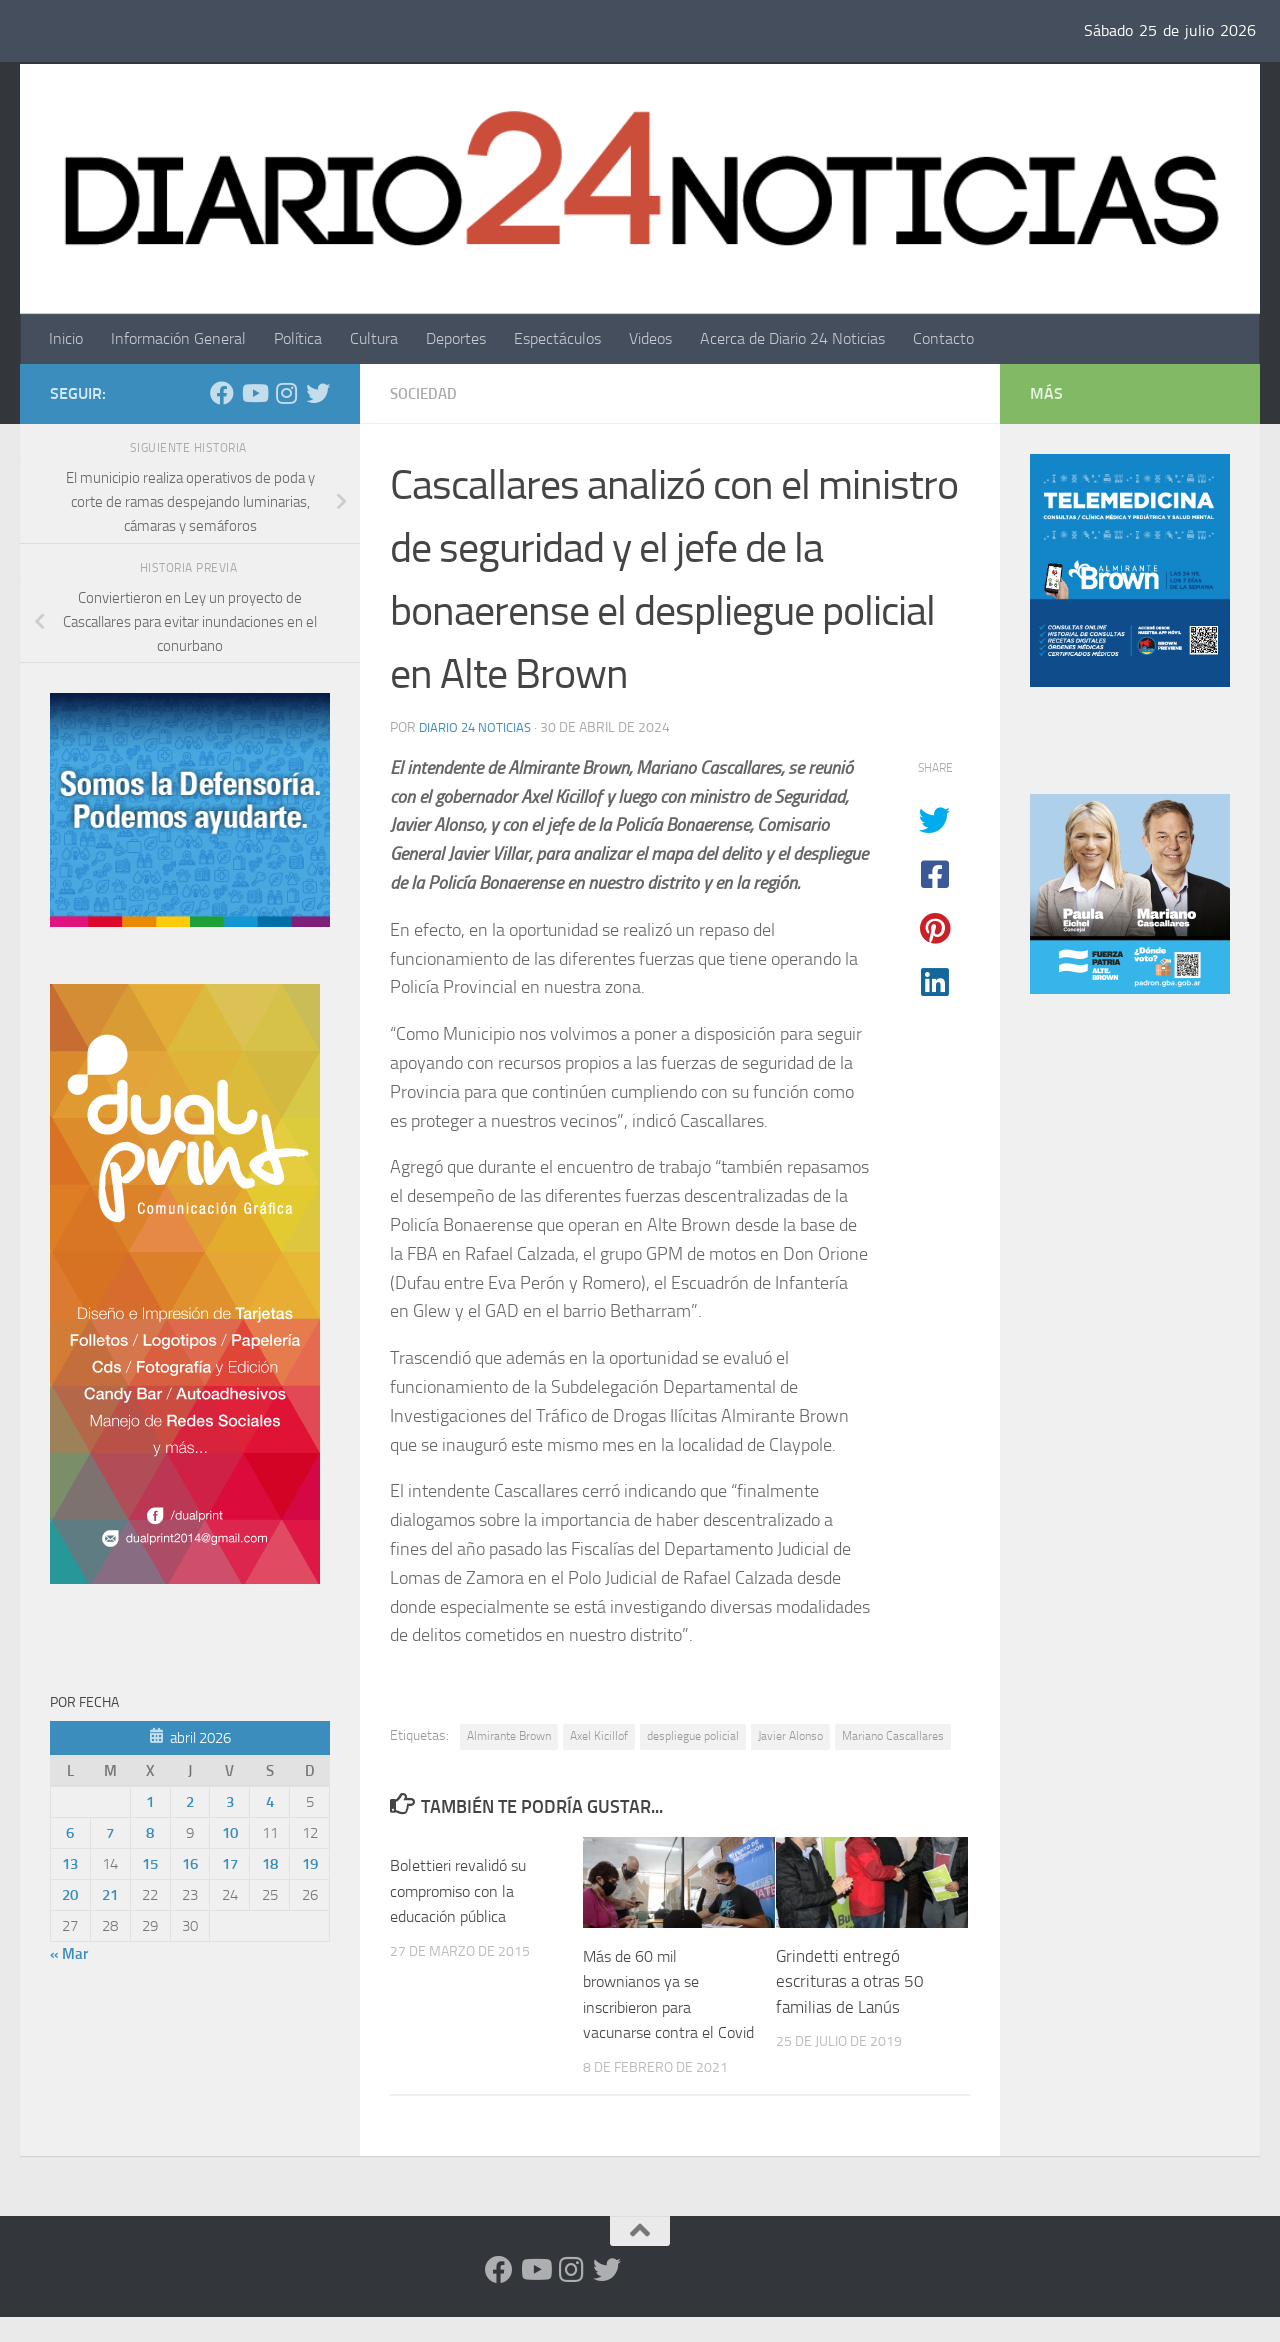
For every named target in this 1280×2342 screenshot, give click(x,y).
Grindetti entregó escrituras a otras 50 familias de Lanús (850, 1981)
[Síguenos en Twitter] (318, 393)
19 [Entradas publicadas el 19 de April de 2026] (310, 1864)
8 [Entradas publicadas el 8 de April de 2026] (150, 1833)
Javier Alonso (790, 1736)
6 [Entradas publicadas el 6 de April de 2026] (70, 1833)
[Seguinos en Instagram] (286, 393)
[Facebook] (222, 393)
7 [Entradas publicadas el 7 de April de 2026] (110, 1833)
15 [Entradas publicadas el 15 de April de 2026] (150, 1864)
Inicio (66, 338)
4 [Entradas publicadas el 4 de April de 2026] (270, 1802)
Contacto (943, 338)
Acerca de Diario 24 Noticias (792, 338)
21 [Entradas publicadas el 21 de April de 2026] (110, 1895)
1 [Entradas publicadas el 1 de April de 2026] (150, 1802)
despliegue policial (693, 1736)
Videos (650, 338)
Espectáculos (557, 338)
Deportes (456, 338)
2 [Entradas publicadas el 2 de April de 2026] (190, 1802)
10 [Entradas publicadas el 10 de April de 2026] (230, 1833)
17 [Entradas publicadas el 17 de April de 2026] (230, 1864)
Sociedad (426, 393)
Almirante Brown (509, 1736)
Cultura (374, 338)
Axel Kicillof (599, 1736)
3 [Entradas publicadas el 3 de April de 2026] (230, 1802)
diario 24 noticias (478, 727)
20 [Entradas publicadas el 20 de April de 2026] (70, 1895)
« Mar (69, 1954)
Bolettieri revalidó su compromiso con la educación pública (464, 1890)
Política (298, 338)
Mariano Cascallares (893, 1736)
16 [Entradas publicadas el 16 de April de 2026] (190, 1864)
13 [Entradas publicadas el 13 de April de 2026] (70, 1864)
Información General (178, 338)
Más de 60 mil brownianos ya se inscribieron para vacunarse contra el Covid (652, 2007)
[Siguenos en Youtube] (254, 393)
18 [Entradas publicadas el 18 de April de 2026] (270, 1864)
